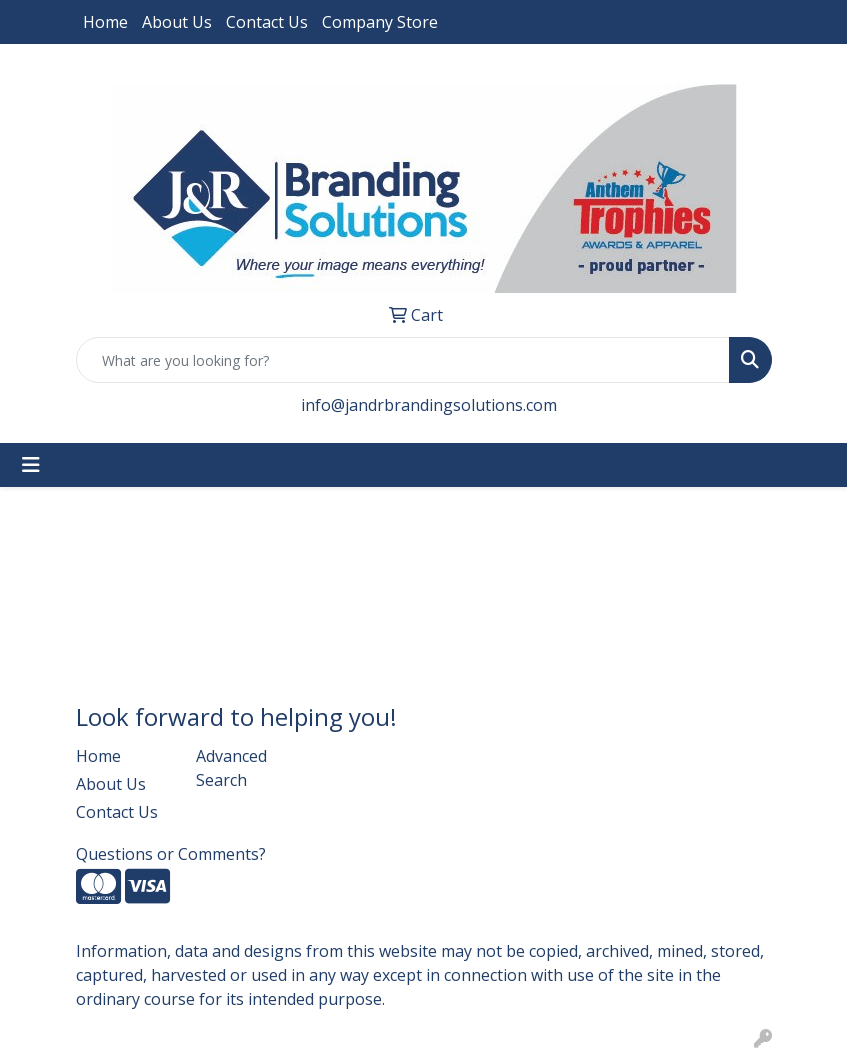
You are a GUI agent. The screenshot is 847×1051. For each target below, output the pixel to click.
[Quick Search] (403, 360)
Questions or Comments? (171, 854)
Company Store (380, 22)
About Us (177, 22)
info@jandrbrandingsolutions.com (429, 405)
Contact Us (267, 22)
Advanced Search (231, 768)
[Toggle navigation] (31, 465)
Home (105, 22)
